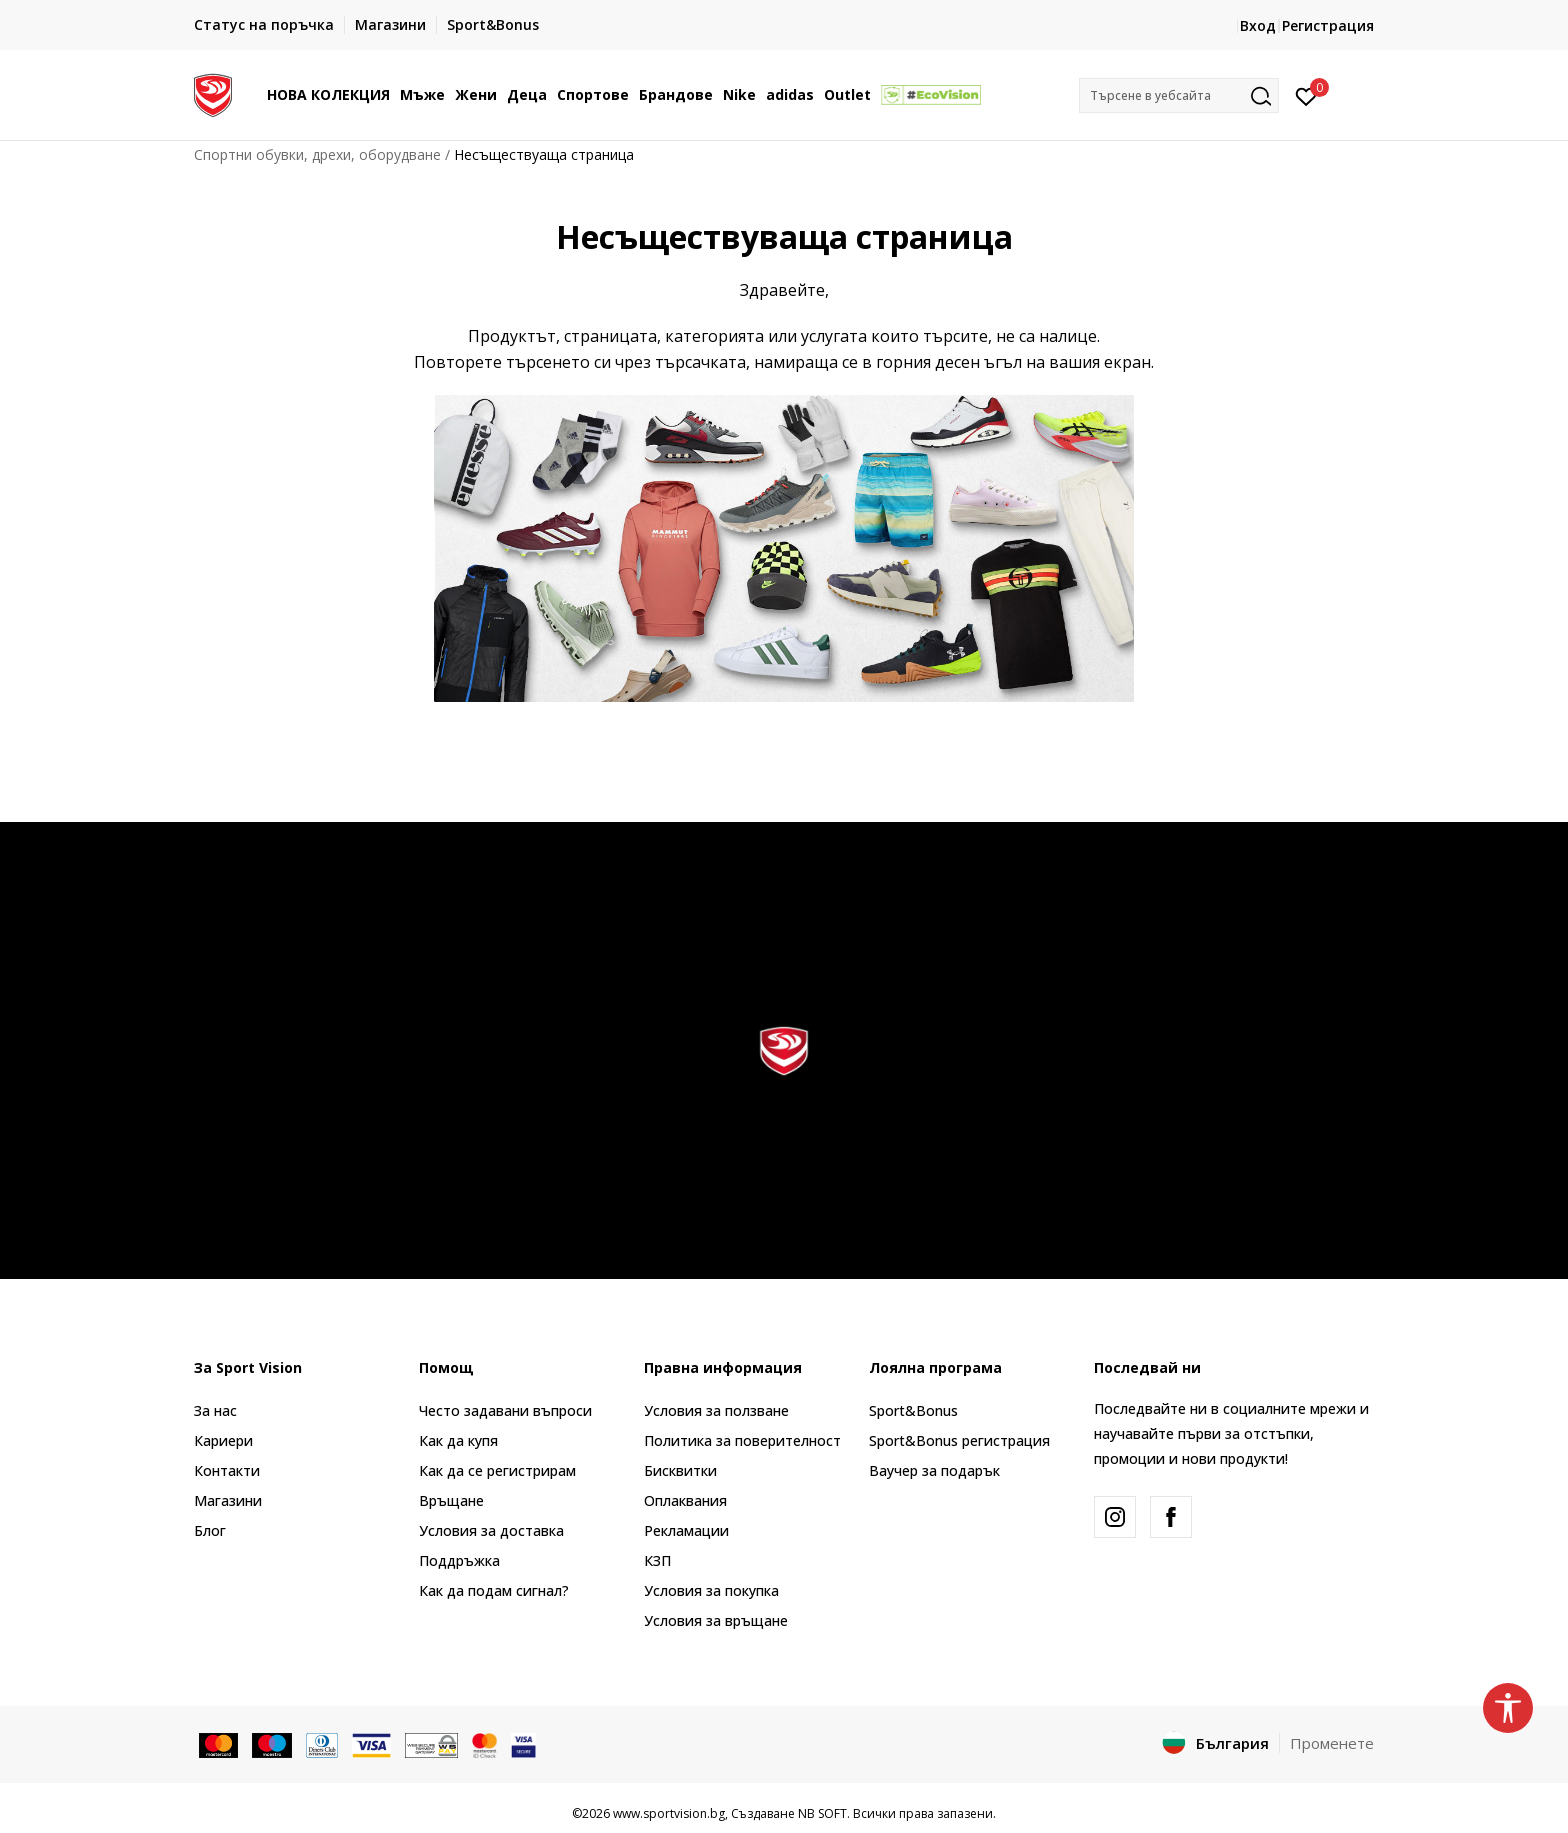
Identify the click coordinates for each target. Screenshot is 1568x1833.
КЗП (657, 1560)
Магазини (228, 1500)
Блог (210, 1530)
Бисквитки (680, 1470)
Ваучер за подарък (934, 1470)
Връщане (451, 1500)
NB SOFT (822, 1813)
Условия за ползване (716, 1410)
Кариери (223, 1440)
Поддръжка (459, 1560)
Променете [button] (1332, 1743)
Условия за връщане (716, 1620)
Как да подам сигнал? (494, 1590)
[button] (1179, 95)
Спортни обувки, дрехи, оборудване (317, 154)
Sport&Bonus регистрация (959, 1440)
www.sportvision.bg (669, 1813)
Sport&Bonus (913, 1410)
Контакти (227, 1470)
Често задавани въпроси (505, 1410)
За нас (215, 1410)
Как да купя (458, 1440)
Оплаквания (685, 1500)
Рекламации (686, 1530)
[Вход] (1306, 95)
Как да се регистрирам (497, 1470)
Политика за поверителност (742, 1440)
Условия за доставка (491, 1530)
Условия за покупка (711, 1590)
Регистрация (1328, 25)
